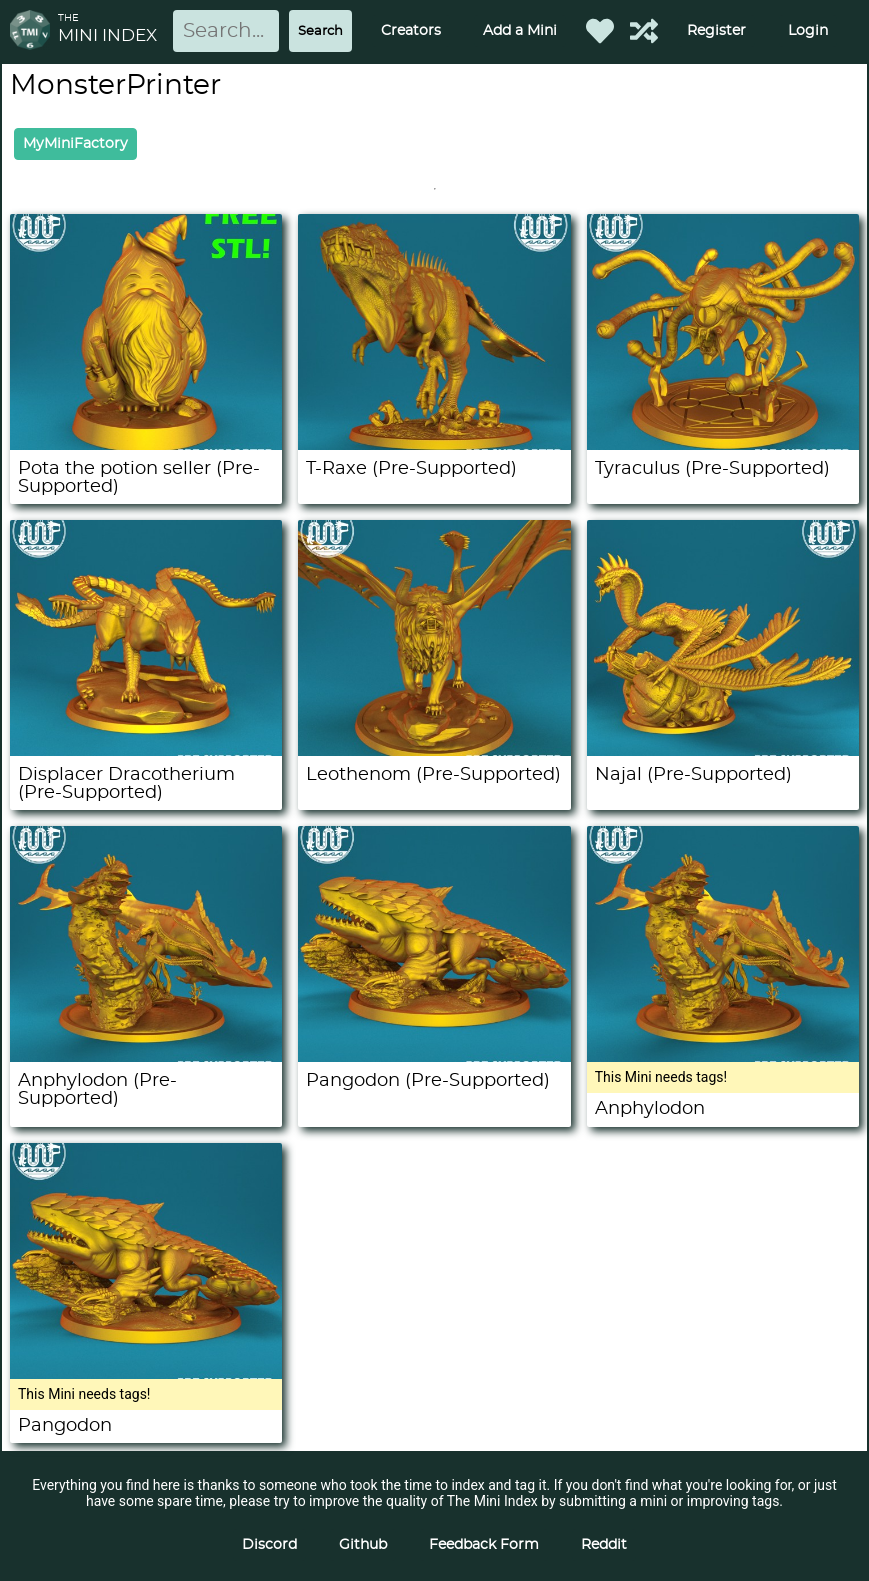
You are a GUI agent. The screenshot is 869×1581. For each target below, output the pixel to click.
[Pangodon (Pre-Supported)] (434, 1057)
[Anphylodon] (723, 1057)
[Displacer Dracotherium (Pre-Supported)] (146, 751)
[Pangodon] (146, 1374)
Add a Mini (520, 31)
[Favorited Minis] (600, 31)
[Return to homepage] (34, 31)
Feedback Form (484, 1545)
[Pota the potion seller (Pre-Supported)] (146, 445)
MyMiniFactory (75, 144)
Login (808, 31)
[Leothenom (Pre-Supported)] (434, 751)
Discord (269, 1545)
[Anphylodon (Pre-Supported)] (146, 1057)
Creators (411, 31)
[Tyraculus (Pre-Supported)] (723, 445)
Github (363, 1545)
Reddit (604, 1545)
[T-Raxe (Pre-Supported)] (434, 445)
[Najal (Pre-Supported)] (723, 751)
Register (716, 31)
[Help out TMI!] (644, 31)
